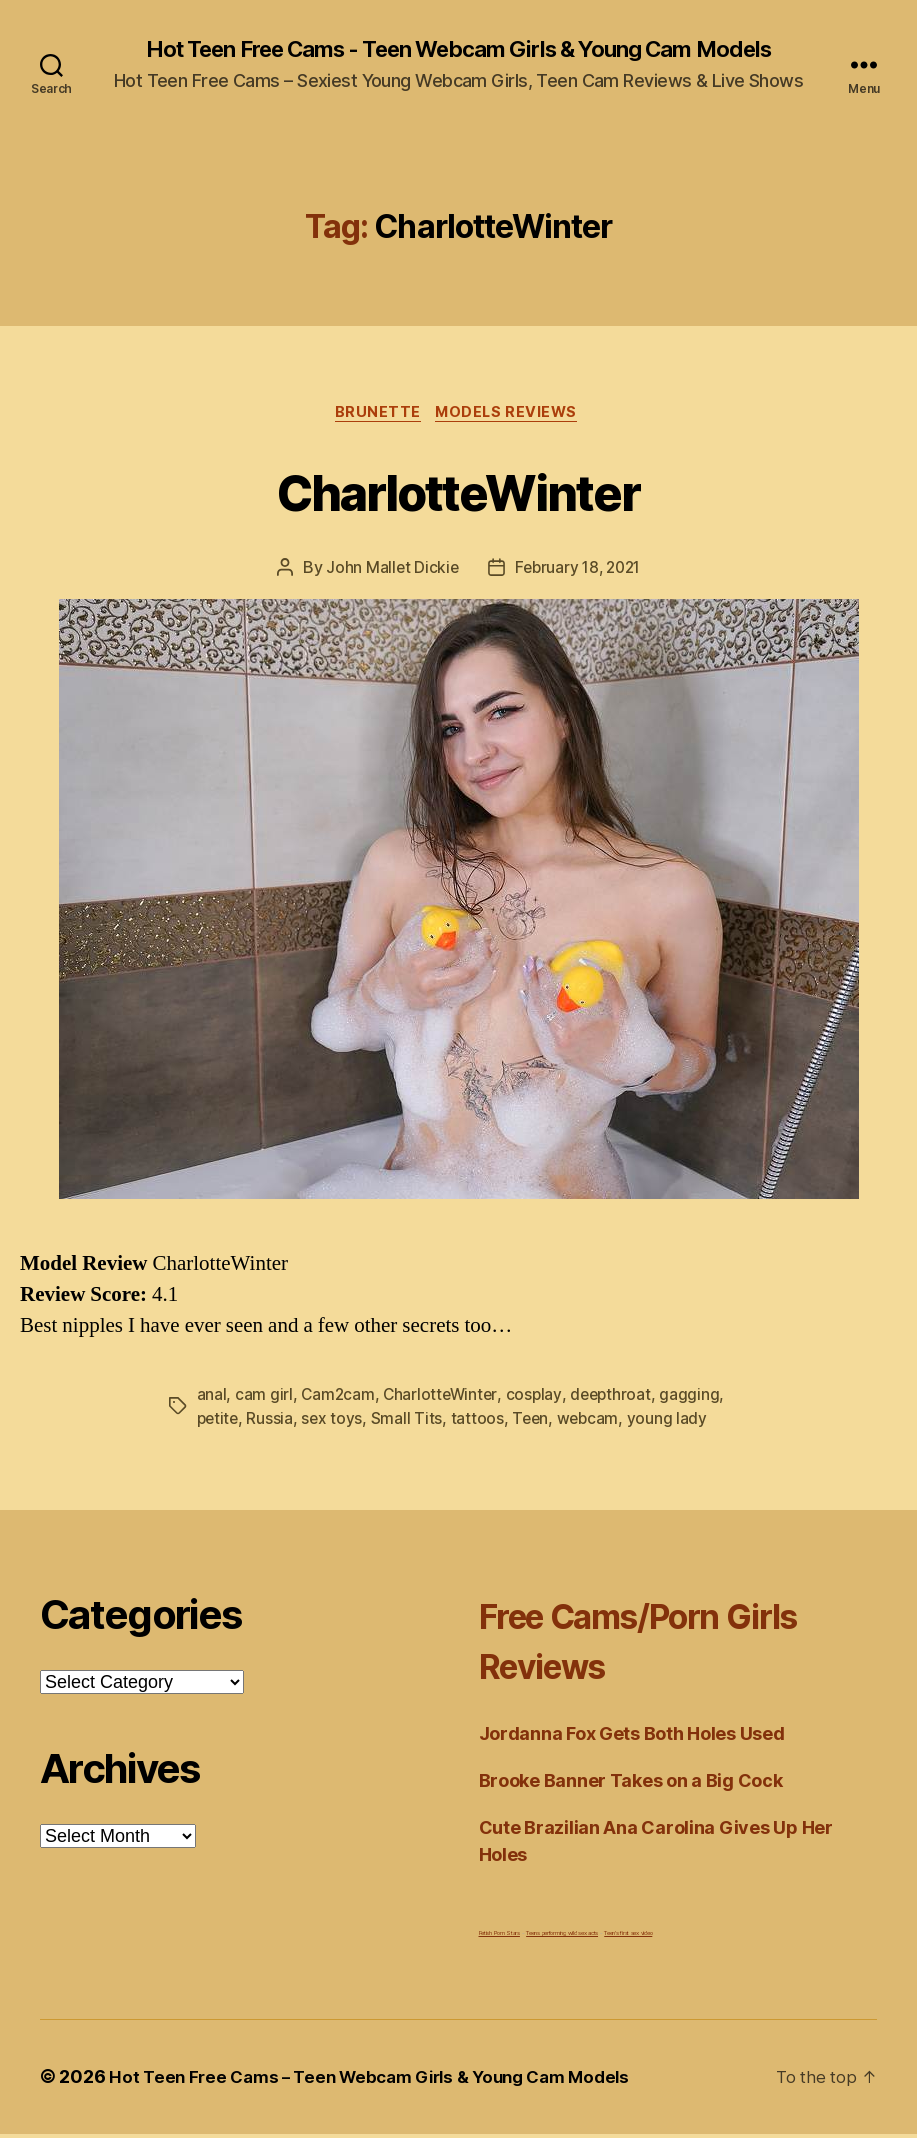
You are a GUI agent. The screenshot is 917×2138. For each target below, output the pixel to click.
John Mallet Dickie (388, 572)
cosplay (538, 1399)
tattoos (480, 1423)
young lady (674, 1423)
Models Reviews (511, 416)
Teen (535, 1423)
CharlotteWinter (458, 492)
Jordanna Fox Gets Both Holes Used (632, 1738)
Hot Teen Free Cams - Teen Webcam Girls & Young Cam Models (458, 50)
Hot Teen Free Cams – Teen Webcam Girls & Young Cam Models (383, 2081)
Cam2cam (338, 1399)
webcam (593, 1423)
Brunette (376, 416)
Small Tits (410, 1423)
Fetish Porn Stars (499, 1937)
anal (212, 1399)
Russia (272, 1423)
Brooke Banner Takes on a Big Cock (631, 1785)
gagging (697, 1399)
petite (219, 1423)
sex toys (335, 1423)
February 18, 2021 (578, 572)
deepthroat (616, 1399)
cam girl (264, 1399)
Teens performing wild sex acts (562, 1937)
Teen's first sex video (628, 1937)
